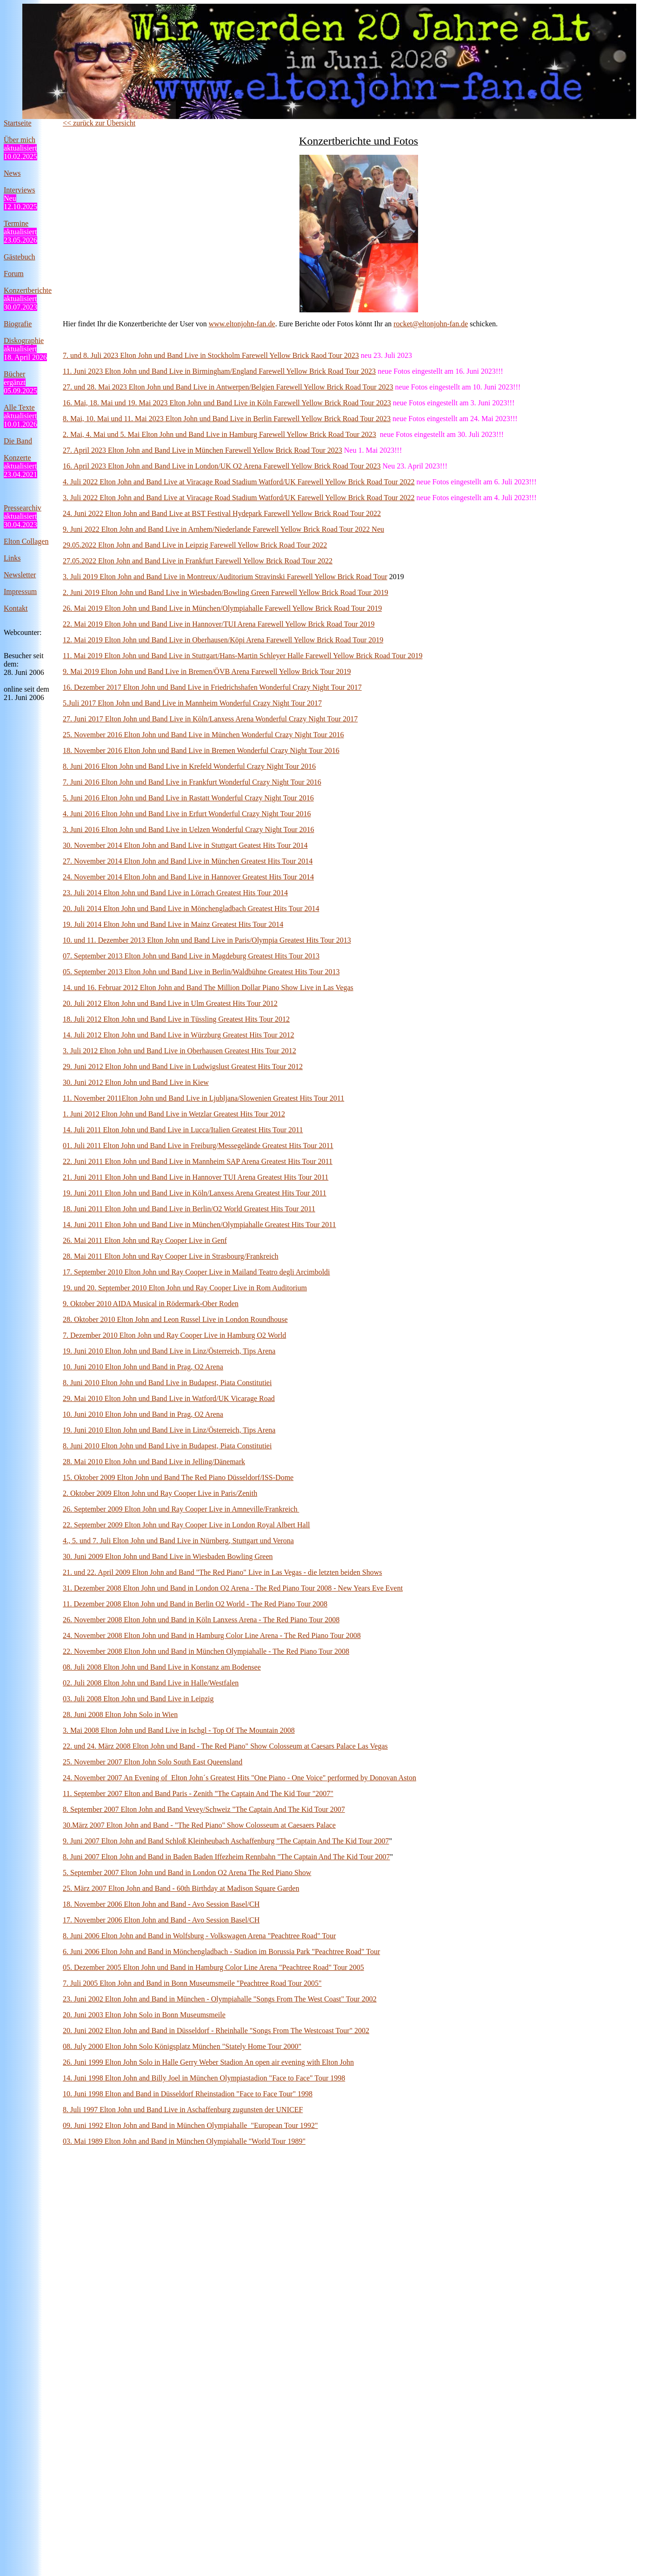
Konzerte (17, 458)
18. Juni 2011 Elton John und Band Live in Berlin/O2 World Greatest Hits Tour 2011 (189, 1209)
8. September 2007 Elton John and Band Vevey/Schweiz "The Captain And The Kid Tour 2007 (204, 1809)
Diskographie (24, 340)
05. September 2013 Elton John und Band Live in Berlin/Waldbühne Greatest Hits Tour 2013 (201, 972)
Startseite (18, 123)
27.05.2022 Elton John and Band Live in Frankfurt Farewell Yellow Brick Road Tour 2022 (197, 561)
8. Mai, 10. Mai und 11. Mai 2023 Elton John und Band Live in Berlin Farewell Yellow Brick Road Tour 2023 (227, 419)
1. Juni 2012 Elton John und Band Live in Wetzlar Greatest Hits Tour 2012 (174, 1114)
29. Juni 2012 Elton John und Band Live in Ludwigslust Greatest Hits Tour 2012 (183, 1066)
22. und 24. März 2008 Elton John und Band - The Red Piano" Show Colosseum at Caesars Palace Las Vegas (225, 1746)
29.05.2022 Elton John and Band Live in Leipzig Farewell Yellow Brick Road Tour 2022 (195, 545)
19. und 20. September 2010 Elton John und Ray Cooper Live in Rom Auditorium (185, 1288)
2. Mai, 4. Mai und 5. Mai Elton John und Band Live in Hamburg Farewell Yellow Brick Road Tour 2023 (219, 434)
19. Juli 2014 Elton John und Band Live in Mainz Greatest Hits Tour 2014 (173, 924)
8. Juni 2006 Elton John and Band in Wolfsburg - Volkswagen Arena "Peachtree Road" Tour (199, 1936)
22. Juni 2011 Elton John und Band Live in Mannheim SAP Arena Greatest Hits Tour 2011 (197, 1161)
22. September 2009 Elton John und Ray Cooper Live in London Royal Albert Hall (186, 1525)
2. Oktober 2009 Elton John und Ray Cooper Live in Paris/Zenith (160, 1493)
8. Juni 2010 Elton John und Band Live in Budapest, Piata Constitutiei (167, 1383)
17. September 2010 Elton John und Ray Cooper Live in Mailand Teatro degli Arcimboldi (196, 1272)
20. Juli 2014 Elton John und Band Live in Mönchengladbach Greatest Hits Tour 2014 (191, 908)
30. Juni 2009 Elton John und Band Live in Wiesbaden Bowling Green (168, 1556)
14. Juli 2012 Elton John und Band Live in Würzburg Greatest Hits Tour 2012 (178, 1035)
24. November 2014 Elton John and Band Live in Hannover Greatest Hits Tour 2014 (188, 877)
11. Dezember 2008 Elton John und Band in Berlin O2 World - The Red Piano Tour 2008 (195, 1604)
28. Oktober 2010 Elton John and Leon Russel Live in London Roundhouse (175, 1319)
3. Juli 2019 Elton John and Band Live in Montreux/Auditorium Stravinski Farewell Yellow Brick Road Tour (225, 577)
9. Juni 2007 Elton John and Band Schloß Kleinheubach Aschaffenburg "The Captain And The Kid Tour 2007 (226, 1841)
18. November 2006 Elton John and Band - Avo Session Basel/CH (161, 1904)
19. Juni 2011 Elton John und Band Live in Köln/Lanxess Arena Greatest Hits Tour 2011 (194, 1193)
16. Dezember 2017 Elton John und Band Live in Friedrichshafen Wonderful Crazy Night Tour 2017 (212, 687)
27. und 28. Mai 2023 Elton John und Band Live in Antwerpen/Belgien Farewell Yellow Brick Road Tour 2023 (228, 387)
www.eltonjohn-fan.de (242, 324)
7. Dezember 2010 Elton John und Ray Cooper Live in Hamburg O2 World (174, 1335)
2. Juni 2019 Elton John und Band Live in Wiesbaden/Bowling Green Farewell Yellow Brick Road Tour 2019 (225, 592)
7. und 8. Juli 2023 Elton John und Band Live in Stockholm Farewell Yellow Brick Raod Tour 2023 (211, 355)
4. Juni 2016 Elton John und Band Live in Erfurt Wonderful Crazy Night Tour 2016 (187, 814)
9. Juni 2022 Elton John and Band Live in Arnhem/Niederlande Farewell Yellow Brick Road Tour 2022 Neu (223, 529)
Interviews (19, 190)
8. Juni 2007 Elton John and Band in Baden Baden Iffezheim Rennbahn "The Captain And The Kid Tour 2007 (226, 1857)
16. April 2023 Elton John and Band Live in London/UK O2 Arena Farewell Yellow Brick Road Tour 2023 (221, 466)
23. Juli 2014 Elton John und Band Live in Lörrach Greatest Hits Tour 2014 (175, 893)
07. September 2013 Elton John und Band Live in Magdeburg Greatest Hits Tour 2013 (191, 956)
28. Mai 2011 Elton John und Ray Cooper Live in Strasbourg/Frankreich (171, 1256)
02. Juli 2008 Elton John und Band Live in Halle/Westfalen (151, 1683)
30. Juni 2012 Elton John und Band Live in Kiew (136, 1082)
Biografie (18, 324)
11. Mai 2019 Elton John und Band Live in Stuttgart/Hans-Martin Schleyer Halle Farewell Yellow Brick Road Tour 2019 (242, 656)
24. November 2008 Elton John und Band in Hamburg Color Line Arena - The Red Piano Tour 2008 (212, 1635)
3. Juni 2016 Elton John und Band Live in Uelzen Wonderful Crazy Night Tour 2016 (188, 829)
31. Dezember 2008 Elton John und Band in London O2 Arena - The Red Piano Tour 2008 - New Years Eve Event (233, 1588)
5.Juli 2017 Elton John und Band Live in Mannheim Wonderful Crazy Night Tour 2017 (192, 703)
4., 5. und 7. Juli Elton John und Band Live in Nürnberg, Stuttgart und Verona (178, 1541)
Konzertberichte (28, 290)
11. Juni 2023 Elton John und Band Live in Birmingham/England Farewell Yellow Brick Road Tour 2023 (219, 371)
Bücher (14, 374)
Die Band (18, 441)
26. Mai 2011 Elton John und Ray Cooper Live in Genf (145, 1240)
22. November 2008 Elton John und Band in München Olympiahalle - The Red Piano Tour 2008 (206, 1651)
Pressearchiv (22, 508)
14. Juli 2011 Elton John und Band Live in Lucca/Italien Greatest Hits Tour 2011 (183, 1130)
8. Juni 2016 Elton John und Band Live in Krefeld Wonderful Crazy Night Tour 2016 (189, 766)
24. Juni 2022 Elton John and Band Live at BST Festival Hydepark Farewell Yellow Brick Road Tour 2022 (222, 513)
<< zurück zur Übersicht (99, 123)
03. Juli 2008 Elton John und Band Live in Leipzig (138, 1699)
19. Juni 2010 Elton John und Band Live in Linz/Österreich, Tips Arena (169, 1351)
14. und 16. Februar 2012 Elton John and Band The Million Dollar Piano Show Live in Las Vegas (208, 987)
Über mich (19, 140)
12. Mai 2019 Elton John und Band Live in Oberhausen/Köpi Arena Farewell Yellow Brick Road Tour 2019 (223, 640)
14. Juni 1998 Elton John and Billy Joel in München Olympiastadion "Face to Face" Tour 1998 (204, 2078)
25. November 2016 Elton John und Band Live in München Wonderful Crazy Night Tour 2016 (203, 735)
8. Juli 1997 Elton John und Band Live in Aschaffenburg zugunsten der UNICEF (183, 2110)
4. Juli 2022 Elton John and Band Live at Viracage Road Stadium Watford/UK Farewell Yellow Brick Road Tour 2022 (239, 482)
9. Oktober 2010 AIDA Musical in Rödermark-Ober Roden (151, 1304)
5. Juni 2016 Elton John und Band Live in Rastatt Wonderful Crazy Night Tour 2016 (188, 798)
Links (12, 558)
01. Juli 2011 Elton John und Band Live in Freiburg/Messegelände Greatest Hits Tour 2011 (198, 1145)
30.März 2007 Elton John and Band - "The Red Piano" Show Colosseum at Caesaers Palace (199, 1825)
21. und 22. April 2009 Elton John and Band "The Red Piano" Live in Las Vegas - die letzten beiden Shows (222, 1572)
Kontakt (16, 608)
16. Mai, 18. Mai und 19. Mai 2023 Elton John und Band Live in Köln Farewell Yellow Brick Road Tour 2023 (227, 403)
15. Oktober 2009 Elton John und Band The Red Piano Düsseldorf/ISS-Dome (178, 1477)
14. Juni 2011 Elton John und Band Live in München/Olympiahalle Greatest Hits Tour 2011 (199, 1225)
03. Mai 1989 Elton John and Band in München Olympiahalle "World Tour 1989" (184, 2141)
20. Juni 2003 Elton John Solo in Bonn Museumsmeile (144, 2015)
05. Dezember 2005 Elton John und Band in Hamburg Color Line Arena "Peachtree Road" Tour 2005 (213, 1967)
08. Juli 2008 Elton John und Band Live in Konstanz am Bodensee (162, 1667)
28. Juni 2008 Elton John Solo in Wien (120, 1714)
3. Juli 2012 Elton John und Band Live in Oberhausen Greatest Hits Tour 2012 (179, 1051)
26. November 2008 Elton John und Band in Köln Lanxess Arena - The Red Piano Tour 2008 (201, 1620)
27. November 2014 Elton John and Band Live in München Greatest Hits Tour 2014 (187, 861)
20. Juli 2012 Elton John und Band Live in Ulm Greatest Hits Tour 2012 (170, 1003)
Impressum (20, 591)
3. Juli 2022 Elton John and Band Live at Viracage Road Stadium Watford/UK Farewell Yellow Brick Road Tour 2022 (239, 498)
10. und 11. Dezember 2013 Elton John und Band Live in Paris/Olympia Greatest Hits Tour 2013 (207, 940)
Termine (16, 223)
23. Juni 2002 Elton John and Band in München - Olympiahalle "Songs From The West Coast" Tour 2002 (220, 1999)
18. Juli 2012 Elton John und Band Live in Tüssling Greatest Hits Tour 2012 (176, 1019)
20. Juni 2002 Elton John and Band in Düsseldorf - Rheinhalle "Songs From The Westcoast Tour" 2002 (216, 2030)
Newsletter (20, 575)
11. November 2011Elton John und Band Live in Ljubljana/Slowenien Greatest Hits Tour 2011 (203, 1098)
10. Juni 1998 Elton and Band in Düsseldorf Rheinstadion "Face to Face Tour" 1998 (187, 2094)
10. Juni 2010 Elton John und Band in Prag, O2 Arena (143, 1367)
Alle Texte (19, 407)
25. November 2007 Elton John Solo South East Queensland (152, 1762)
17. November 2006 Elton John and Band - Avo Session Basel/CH (161, 1920)
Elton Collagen (26, 541)
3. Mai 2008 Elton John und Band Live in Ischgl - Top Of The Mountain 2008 (179, 1730)
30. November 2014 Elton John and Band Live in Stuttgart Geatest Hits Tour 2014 (185, 845)
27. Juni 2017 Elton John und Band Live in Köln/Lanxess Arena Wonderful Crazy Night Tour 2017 (210, 719)
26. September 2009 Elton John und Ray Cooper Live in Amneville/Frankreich (181, 1509)
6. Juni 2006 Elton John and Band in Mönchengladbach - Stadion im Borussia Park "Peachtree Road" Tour (221, 1951)
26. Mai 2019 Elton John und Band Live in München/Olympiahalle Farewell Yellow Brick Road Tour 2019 (222, 608)
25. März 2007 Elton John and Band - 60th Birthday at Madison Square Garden (181, 1888)
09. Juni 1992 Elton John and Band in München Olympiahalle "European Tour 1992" (190, 2125)
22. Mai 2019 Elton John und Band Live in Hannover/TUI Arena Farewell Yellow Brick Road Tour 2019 (219, 624)
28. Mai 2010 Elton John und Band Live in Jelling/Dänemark (154, 1462)
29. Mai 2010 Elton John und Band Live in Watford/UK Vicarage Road (169, 1398)
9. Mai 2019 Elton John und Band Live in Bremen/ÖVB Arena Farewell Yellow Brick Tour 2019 (207, 671)
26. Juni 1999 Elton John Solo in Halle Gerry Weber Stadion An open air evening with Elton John (208, 2062)
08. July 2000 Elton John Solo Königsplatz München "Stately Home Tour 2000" (182, 2046)
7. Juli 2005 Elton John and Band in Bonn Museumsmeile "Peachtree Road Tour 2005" (192, 1983)
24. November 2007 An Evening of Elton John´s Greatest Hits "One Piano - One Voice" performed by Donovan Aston (239, 1778)
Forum (14, 273)
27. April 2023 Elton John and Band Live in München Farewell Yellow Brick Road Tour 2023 (202, 450)
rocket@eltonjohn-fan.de (430, 324)
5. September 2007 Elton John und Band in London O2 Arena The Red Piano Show (187, 1872)
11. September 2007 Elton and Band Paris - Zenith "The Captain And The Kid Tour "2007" (198, 1793)
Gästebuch (19, 257)
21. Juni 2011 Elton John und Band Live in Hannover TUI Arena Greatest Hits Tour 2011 (195, 1177)
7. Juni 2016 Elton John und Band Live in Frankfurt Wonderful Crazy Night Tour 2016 (192, 782)
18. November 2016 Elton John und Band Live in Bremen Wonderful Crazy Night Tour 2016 (201, 750)
